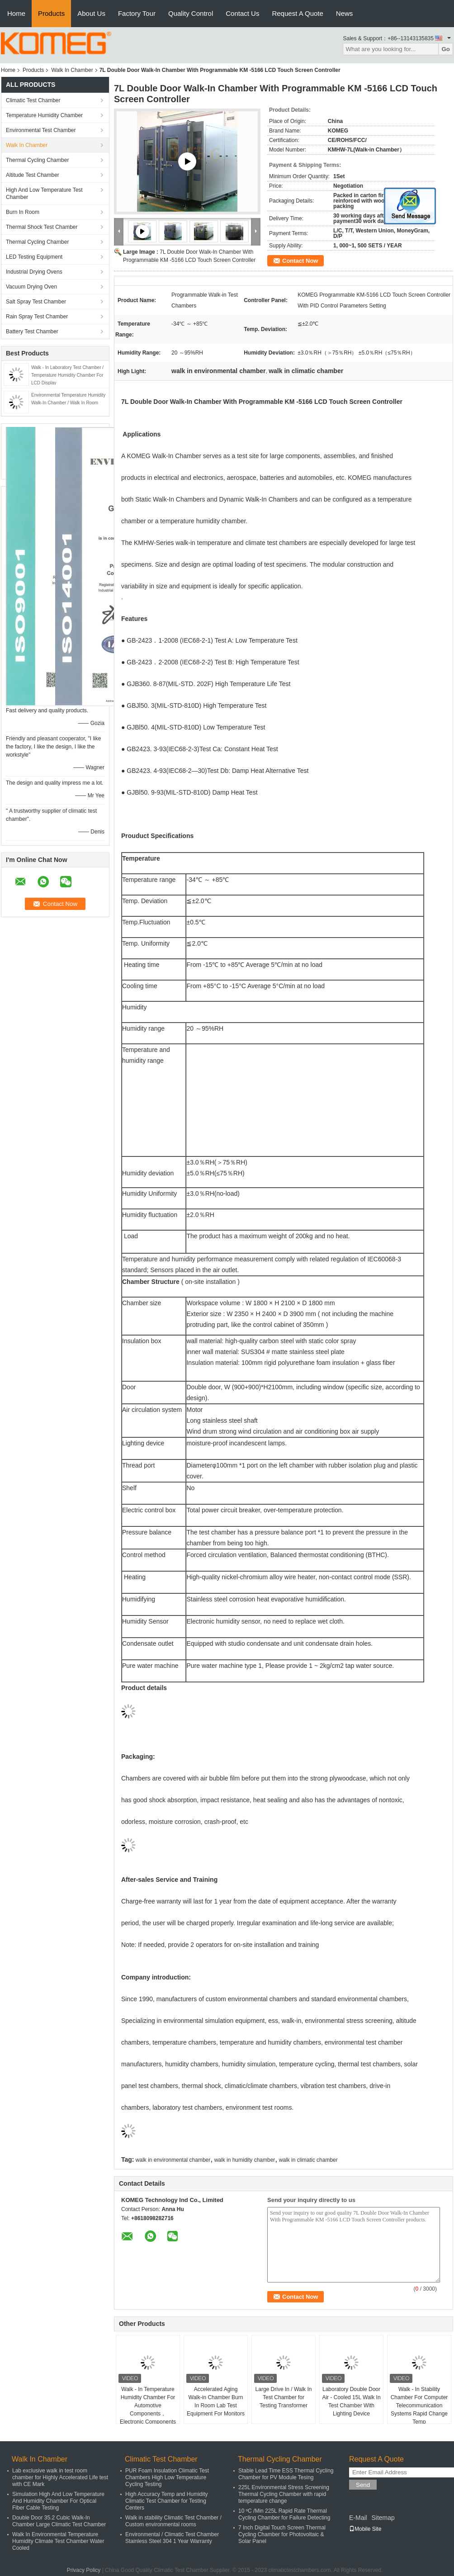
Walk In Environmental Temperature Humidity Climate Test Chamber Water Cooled (58, 2541)
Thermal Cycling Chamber (37, 160)
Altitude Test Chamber (32, 175)
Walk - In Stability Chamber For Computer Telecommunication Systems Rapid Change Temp (419, 2405)
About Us (91, 13)
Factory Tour (137, 13)
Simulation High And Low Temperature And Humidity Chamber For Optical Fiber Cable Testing (58, 2501)
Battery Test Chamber (32, 331)
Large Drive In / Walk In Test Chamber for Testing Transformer (283, 2397)
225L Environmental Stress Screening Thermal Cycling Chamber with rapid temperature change (283, 2494)
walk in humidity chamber (244, 2160)
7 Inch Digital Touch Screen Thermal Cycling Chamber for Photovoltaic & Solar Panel (282, 2534)
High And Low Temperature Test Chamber (44, 193)
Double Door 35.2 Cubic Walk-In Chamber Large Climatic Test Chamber (59, 2521)
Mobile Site (365, 2529)
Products (51, 13)
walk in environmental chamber (173, 2160)
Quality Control (190, 13)
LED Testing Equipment (34, 257)
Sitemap (382, 2517)
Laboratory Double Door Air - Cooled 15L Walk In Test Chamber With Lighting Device (351, 2401)
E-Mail (358, 2517)
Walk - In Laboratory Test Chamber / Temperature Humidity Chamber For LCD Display (67, 375)
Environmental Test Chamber (41, 130)
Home (16, 13)
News (344, 13)
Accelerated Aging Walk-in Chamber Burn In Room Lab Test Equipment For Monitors (216, 2401)
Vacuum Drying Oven (31, 287)
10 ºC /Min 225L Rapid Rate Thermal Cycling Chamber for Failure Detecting (284, 2514)
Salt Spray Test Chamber (36, 301)
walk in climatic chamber (308, 2160)
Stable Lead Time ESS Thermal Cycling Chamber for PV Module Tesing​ (286, 2474)
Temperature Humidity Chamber (44, 115)
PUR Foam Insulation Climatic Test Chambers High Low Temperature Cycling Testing (167, 2477)
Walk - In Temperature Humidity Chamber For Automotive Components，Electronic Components (148, 2405)
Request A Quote (297, 13)
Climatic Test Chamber (33, 100)
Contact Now (300, 260)
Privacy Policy (84, 2570)
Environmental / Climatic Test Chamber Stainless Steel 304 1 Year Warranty (172, 2537)
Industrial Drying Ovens (34, 272)
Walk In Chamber (72, 70)
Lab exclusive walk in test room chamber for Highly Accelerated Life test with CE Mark (60, 2477)
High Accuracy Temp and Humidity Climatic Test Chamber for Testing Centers (166, 2501)
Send (363, 2484)
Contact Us (242, 13)
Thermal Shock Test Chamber (42, 227)
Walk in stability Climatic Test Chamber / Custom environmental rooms (173, 2521)
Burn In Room (22, 212)
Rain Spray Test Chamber (37, 316)
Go (445, 49)
